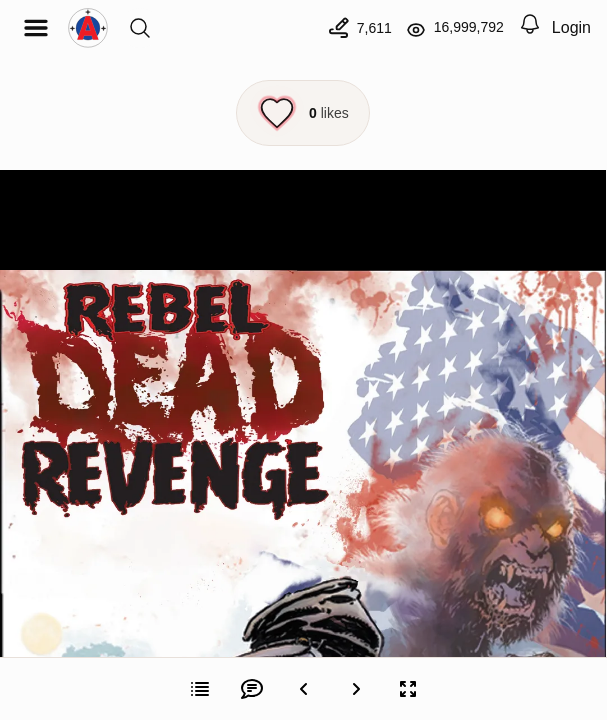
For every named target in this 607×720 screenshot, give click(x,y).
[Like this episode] (303, 113)
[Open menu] (36, 28)
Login (571, 27)
